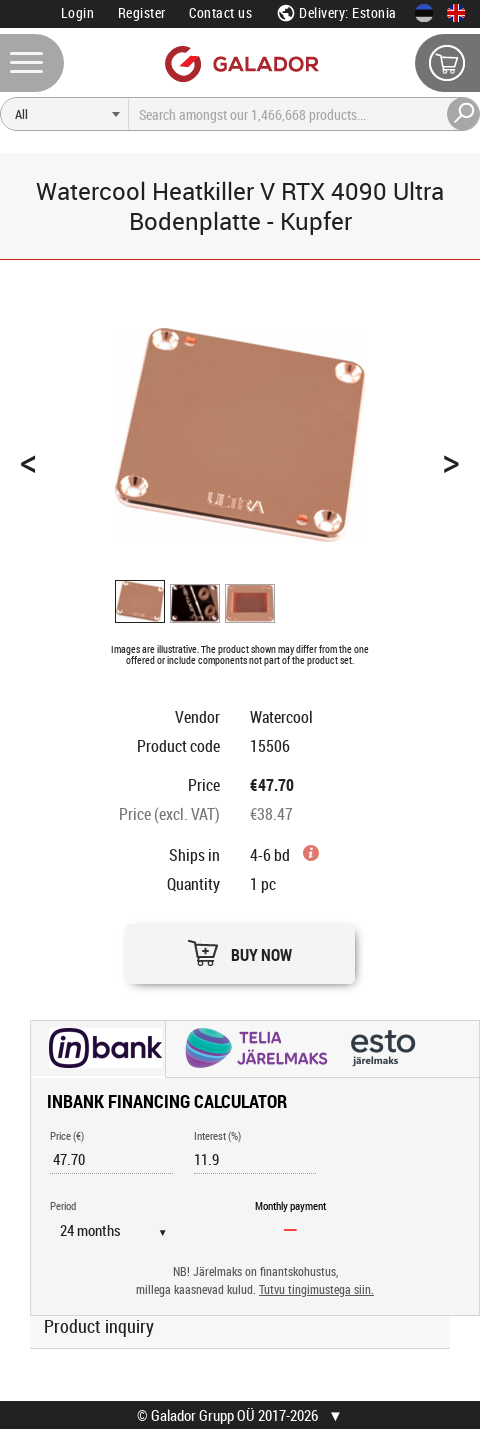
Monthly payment (290, 1205)
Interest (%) (217, 1135)
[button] (240, 948)
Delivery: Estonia (336, 12)
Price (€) (67, 1135)
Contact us (220, 12)
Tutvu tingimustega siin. (316, 1289)
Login (78, 12)
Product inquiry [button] (99, 1326)
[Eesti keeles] (424, 13)
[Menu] (32, 63)
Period (63, 1205)
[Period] (121, 1230)
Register (142, 12)
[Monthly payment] (291, 1229)
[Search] (65, 114)
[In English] (456, 13)
